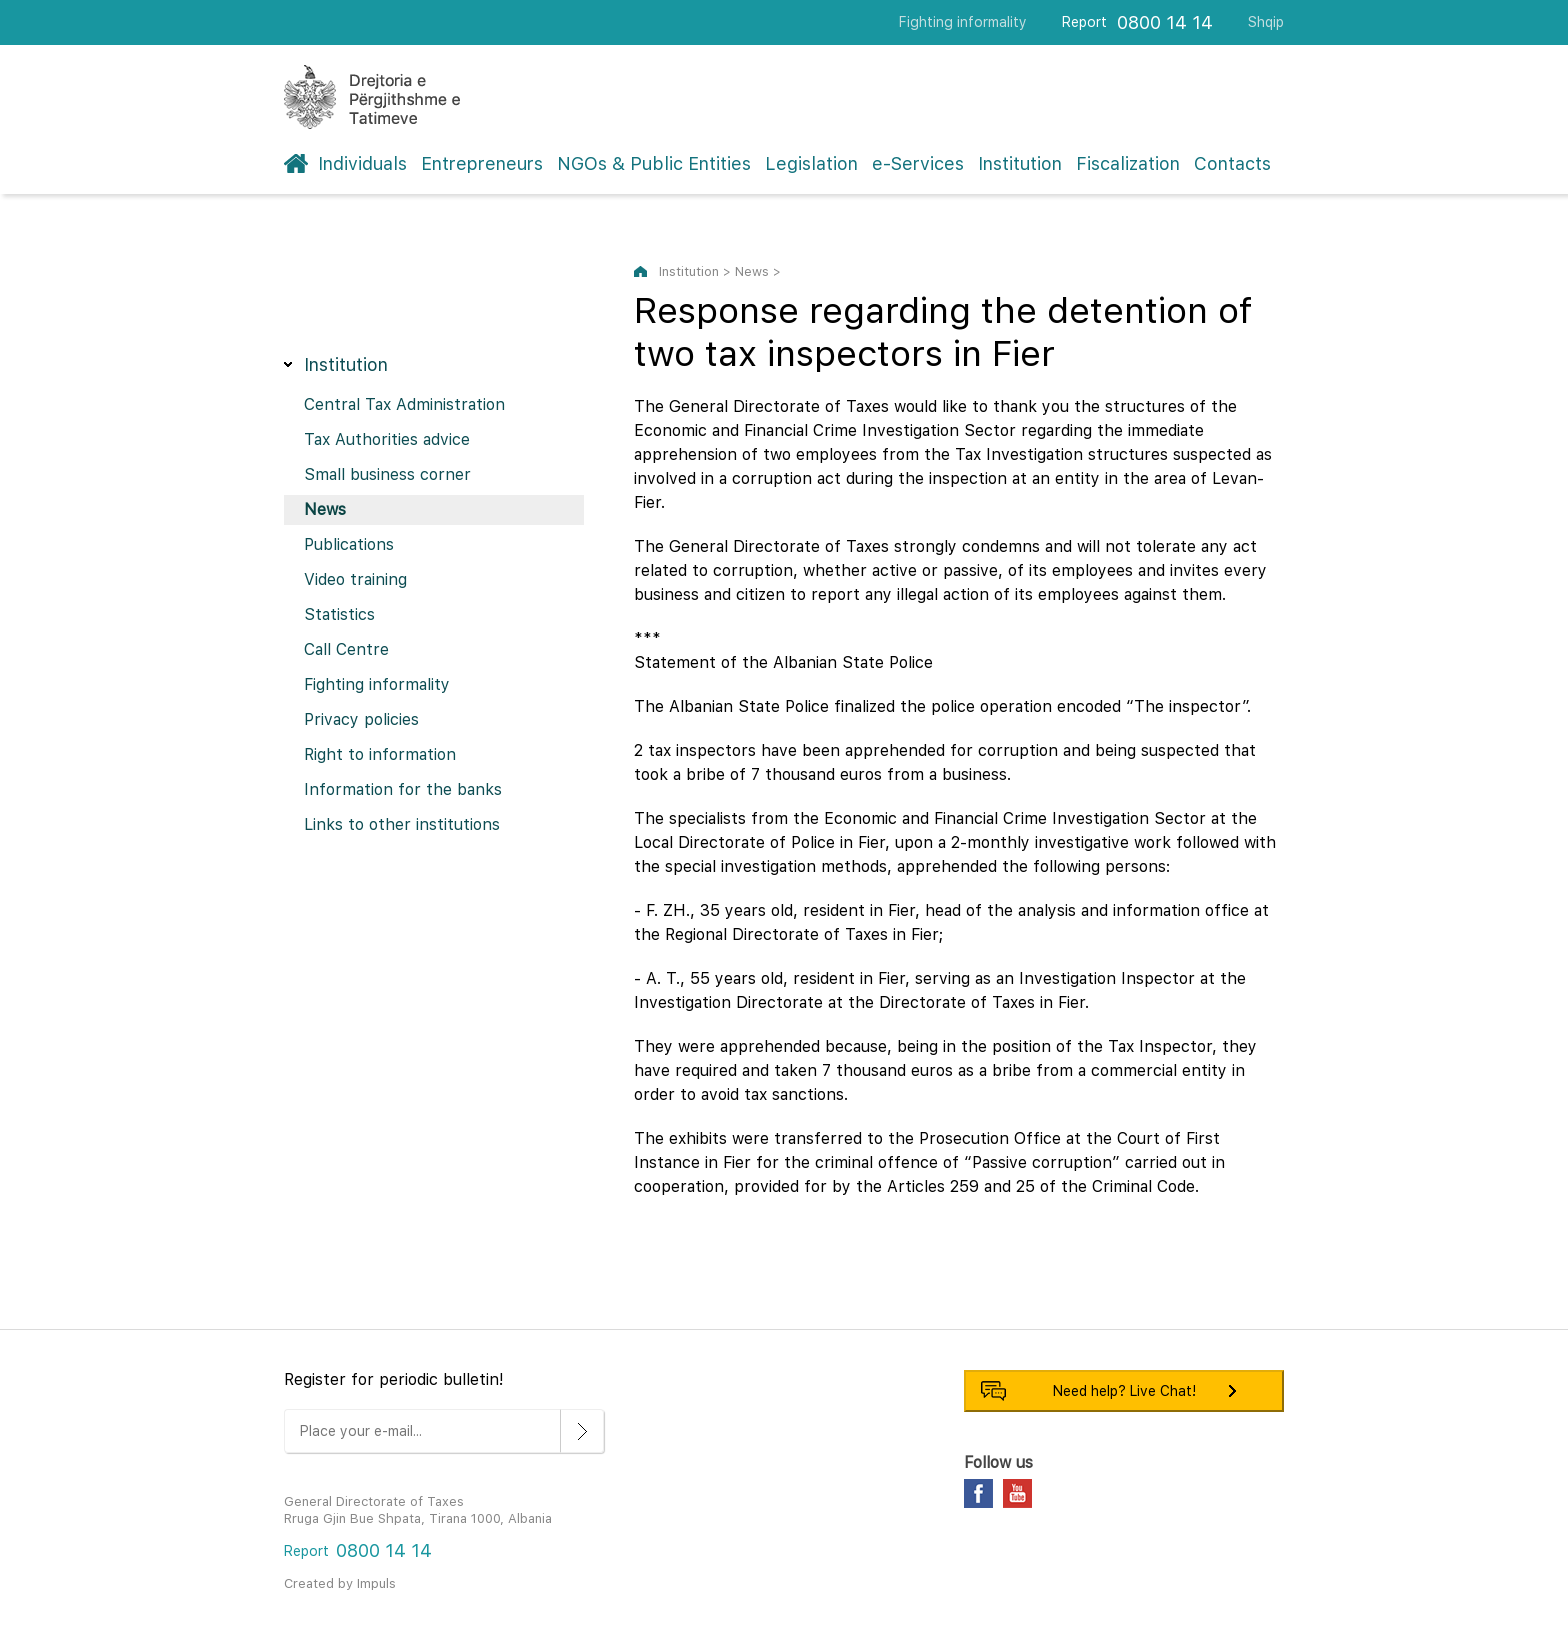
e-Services (918, 163)
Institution (1020, 163)
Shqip (1266, 22)
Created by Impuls (340, 1583)
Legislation (811, 163)
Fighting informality (963, 22)
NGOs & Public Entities (654, 163)
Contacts (1232, 163)
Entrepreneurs (482, 163)
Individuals (362, 163)
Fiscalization (1128, 163)
